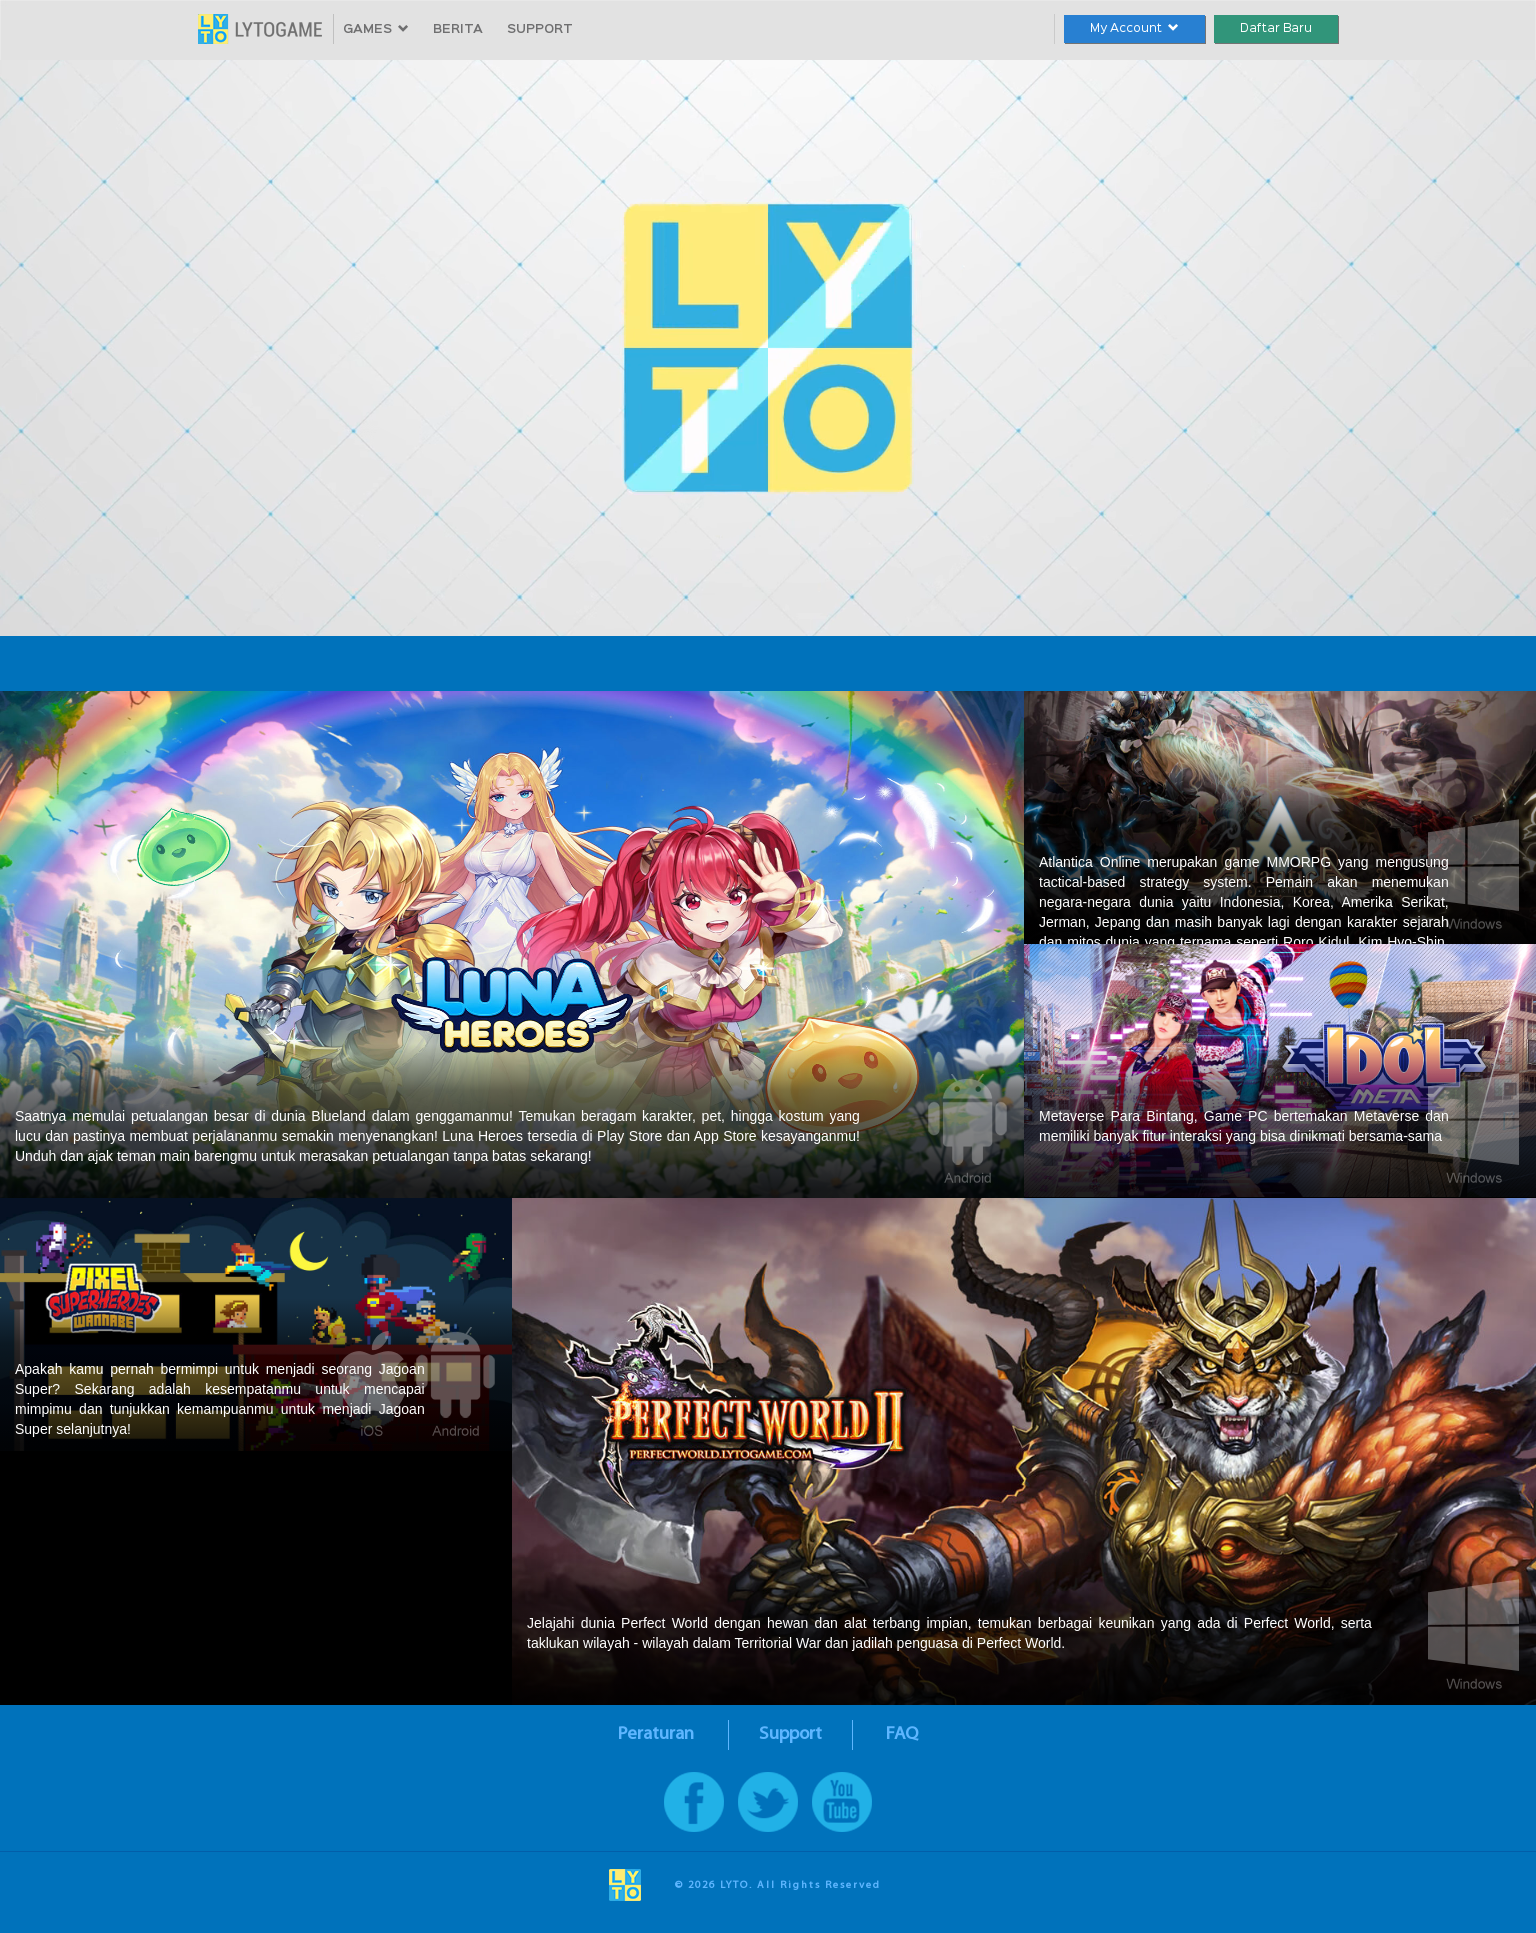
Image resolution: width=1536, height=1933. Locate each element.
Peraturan (656, 1734)
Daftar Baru (1276, 28)
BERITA (458, 29)
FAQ (902, 1734)
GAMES (376, 29)
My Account (1134, 28)
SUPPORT (540, 29)
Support (790, 1734)
